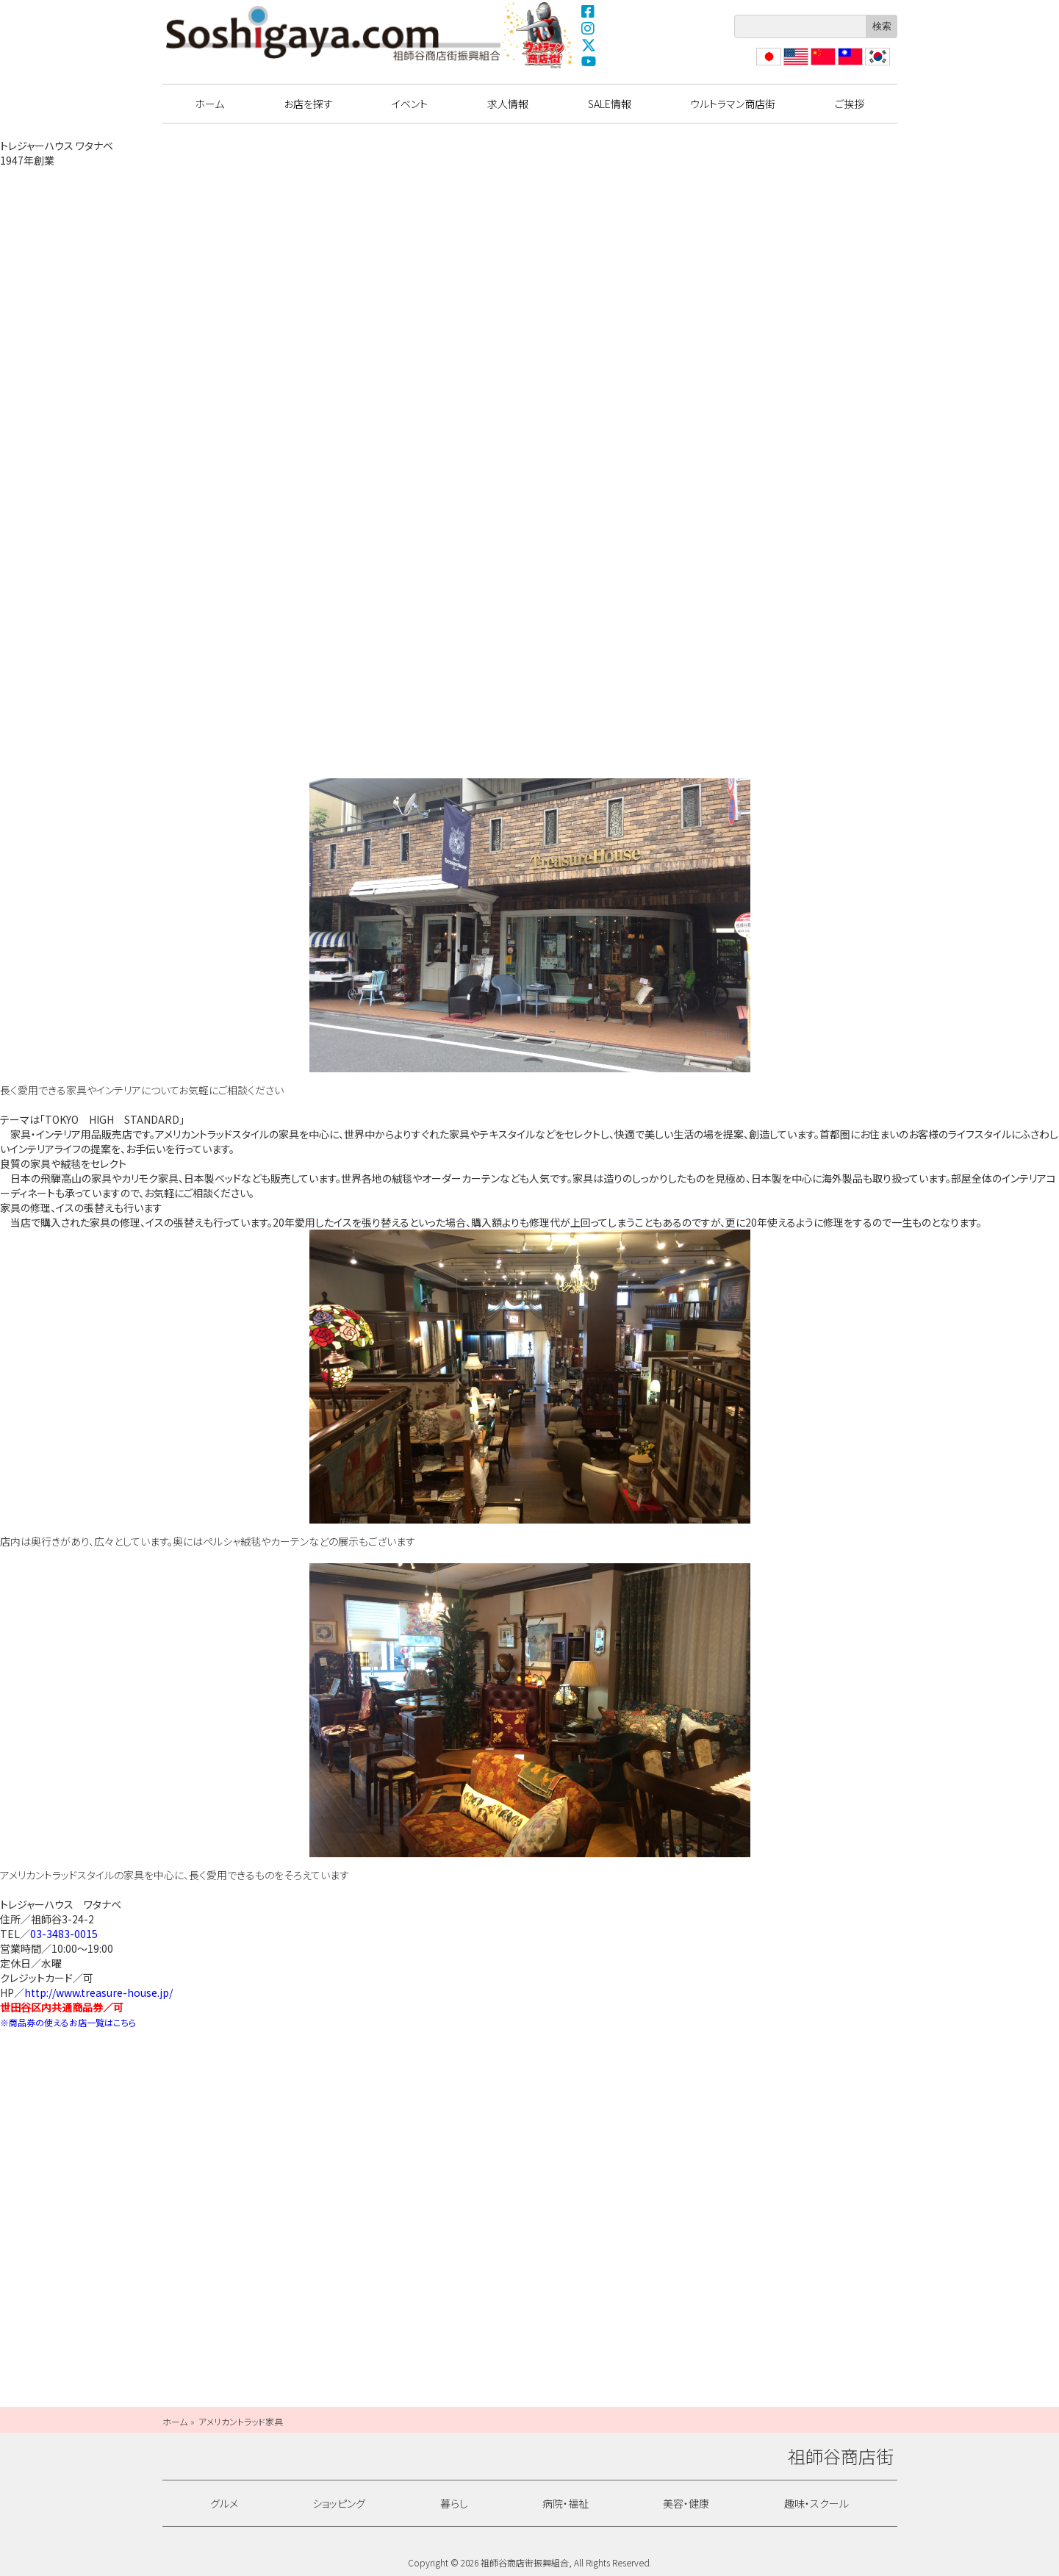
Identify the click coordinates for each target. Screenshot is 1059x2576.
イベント (410, 103)
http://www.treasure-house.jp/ (98, 1992)
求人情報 (507, 103)
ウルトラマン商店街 (538, 34)
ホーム (209, 103)
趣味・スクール (816, 2503)
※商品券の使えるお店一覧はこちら (68, 2022)
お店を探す (308, 103)
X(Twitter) (588, 44)
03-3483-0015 (64, 1933)
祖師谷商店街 (333, 33)
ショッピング (338, 2503)
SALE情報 (609, 103)
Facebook (588, 11)
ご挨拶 (849, 103)
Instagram (588, 28)
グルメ (224, 2503)
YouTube (588, 61)
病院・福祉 (565, 2503)
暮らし (454, 2503)
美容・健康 (686, 2503)
